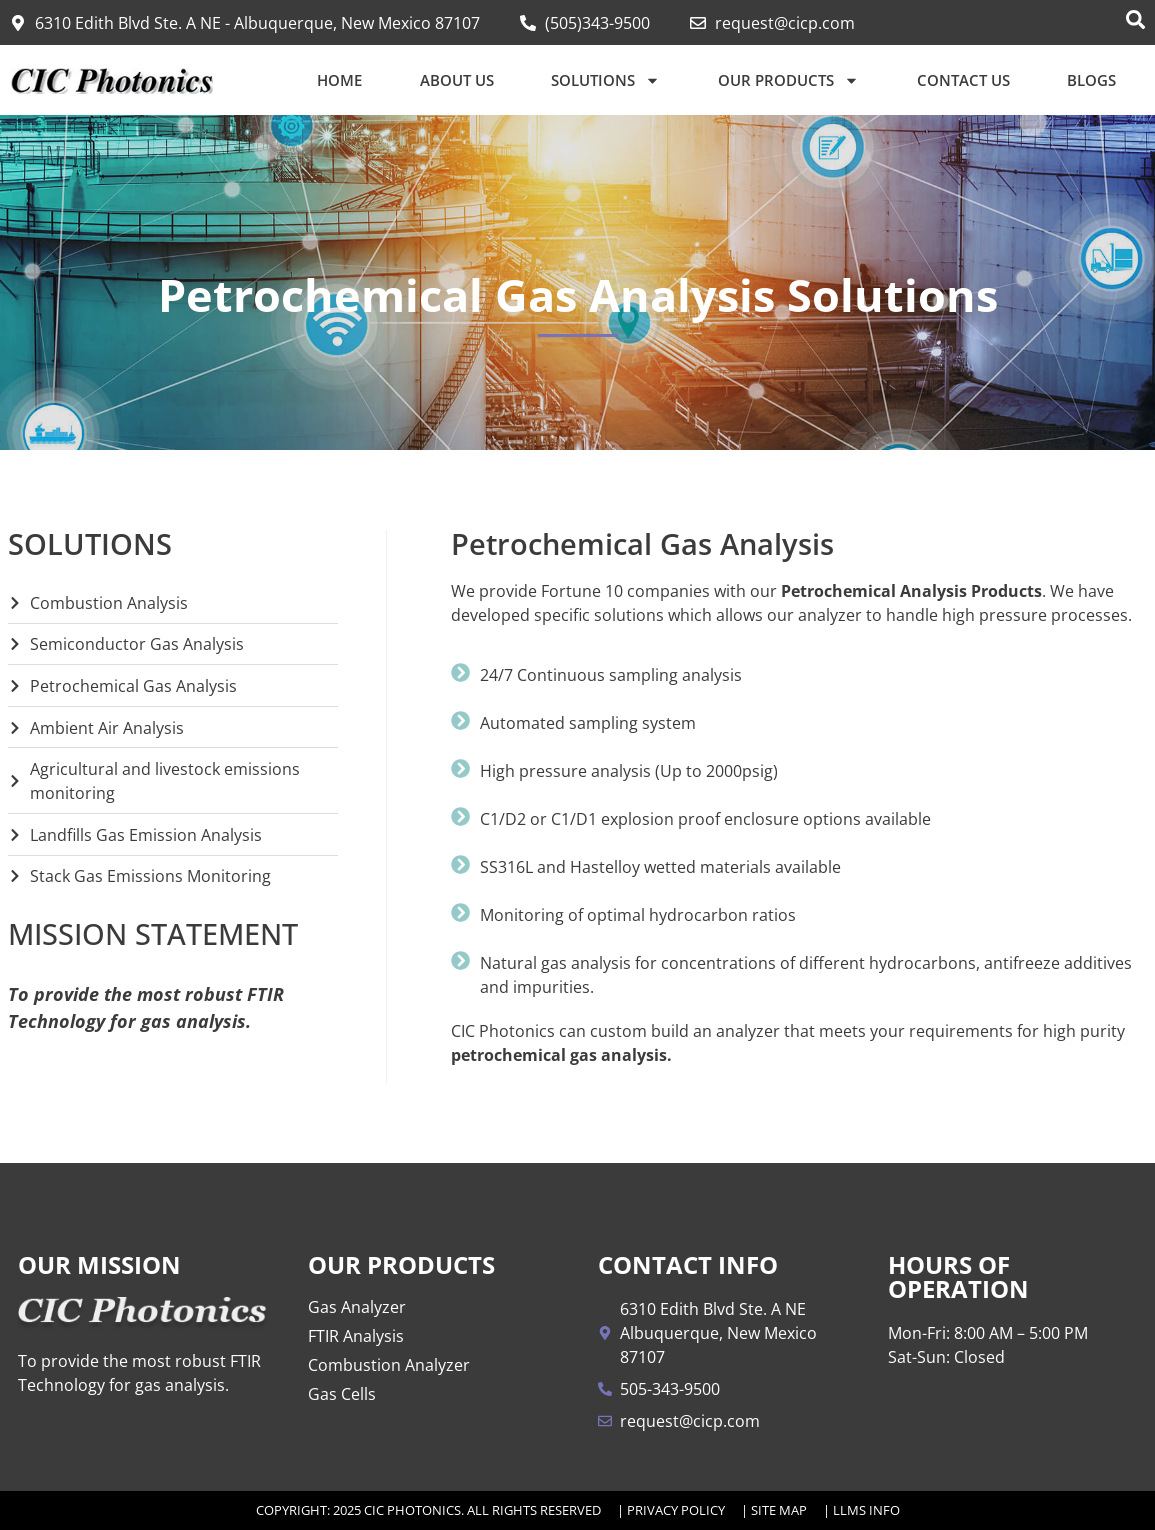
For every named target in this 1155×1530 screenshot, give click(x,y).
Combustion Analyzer (389, 1365)
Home (339, 80)
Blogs (1091, 80)
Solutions (605, 80)
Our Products (788, 80)
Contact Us (963, 80)
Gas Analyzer (357, 1307)
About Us (457, 80)
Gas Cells (342, 1394)
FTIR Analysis (356, 1336)
